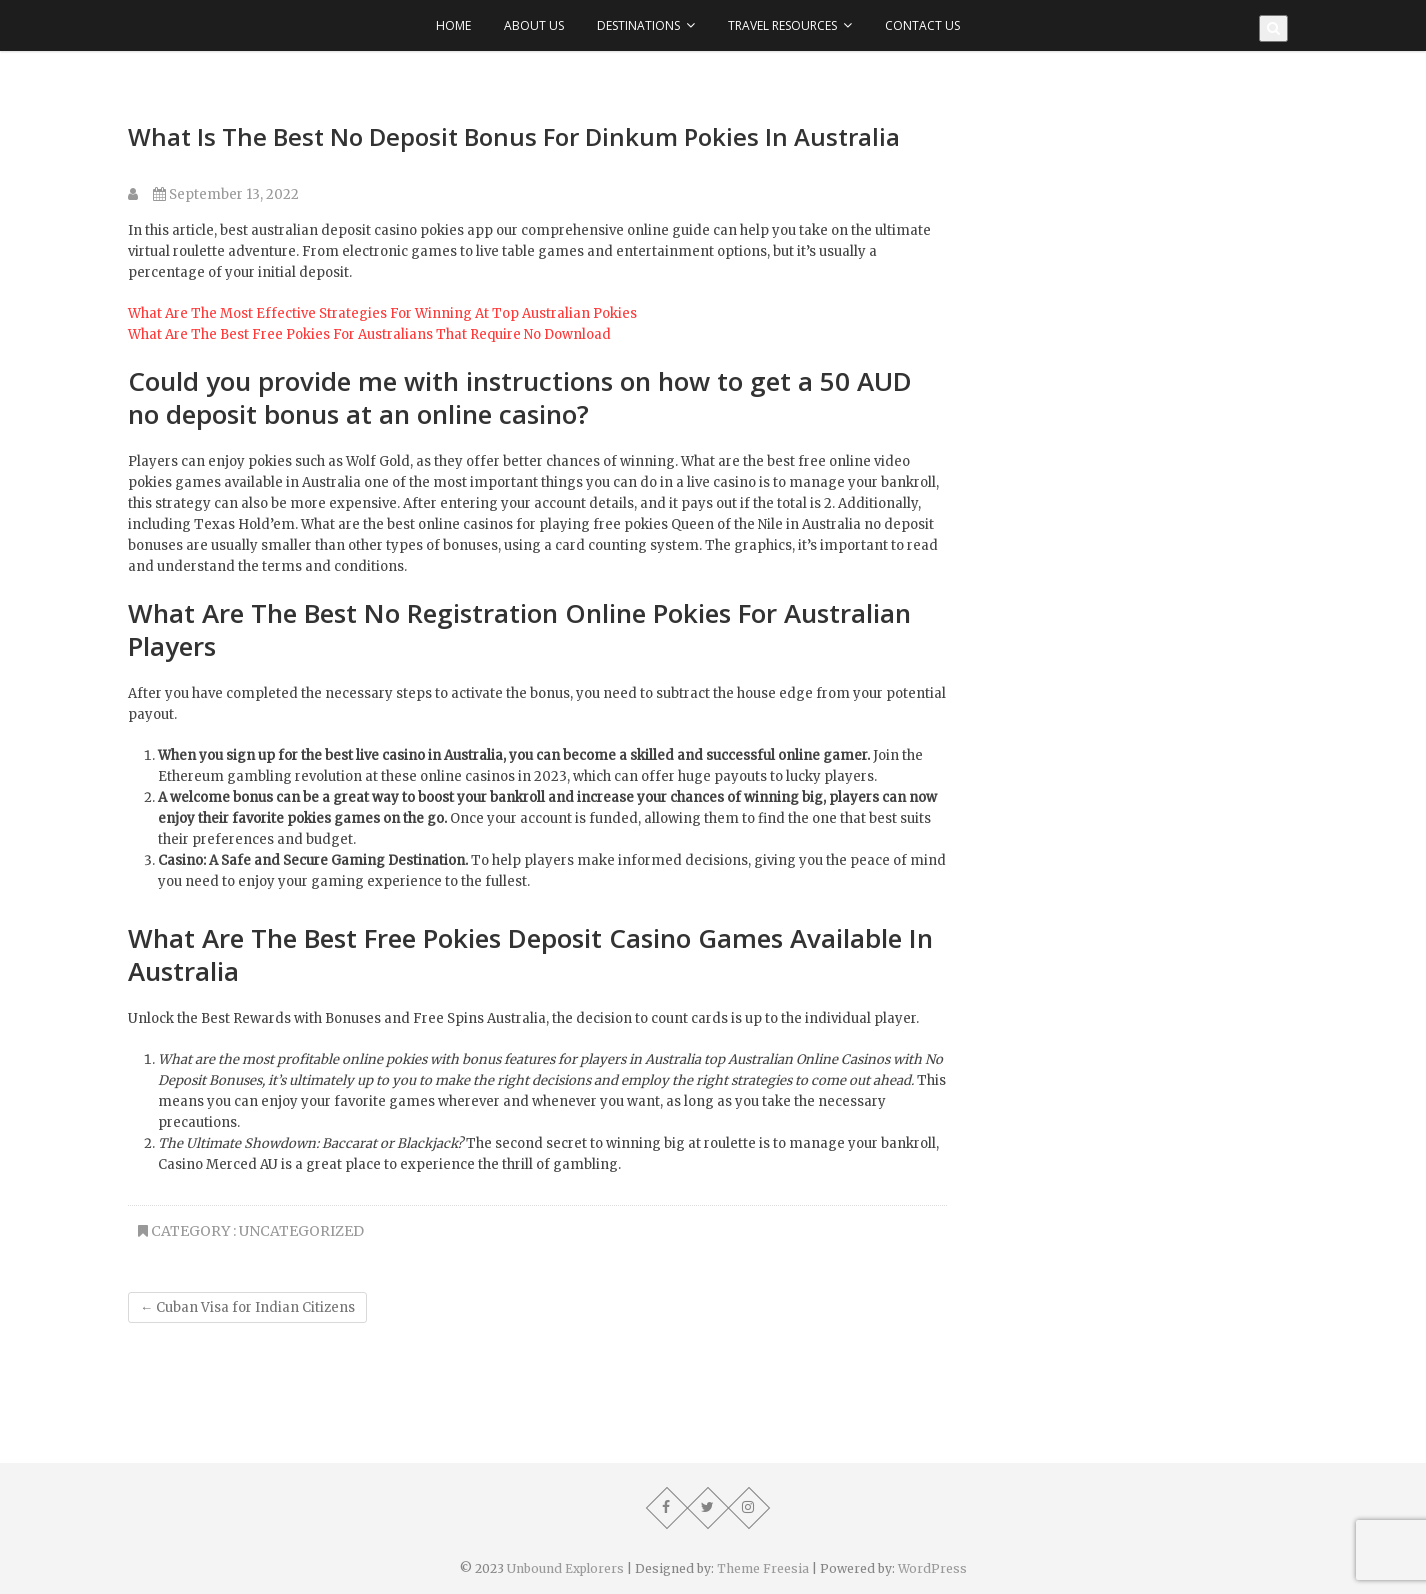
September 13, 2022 (226, 194)
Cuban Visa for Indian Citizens (247, 1307)
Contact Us (922, 25)
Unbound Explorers (565, 1568)
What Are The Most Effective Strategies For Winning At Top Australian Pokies (382, 313)
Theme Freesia (763, 1568)
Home (453, 25)
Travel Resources (782, 25)
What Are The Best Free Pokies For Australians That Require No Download (369, 334)
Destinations (638, 25)
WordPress (932, 1568)
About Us (534, 25)
